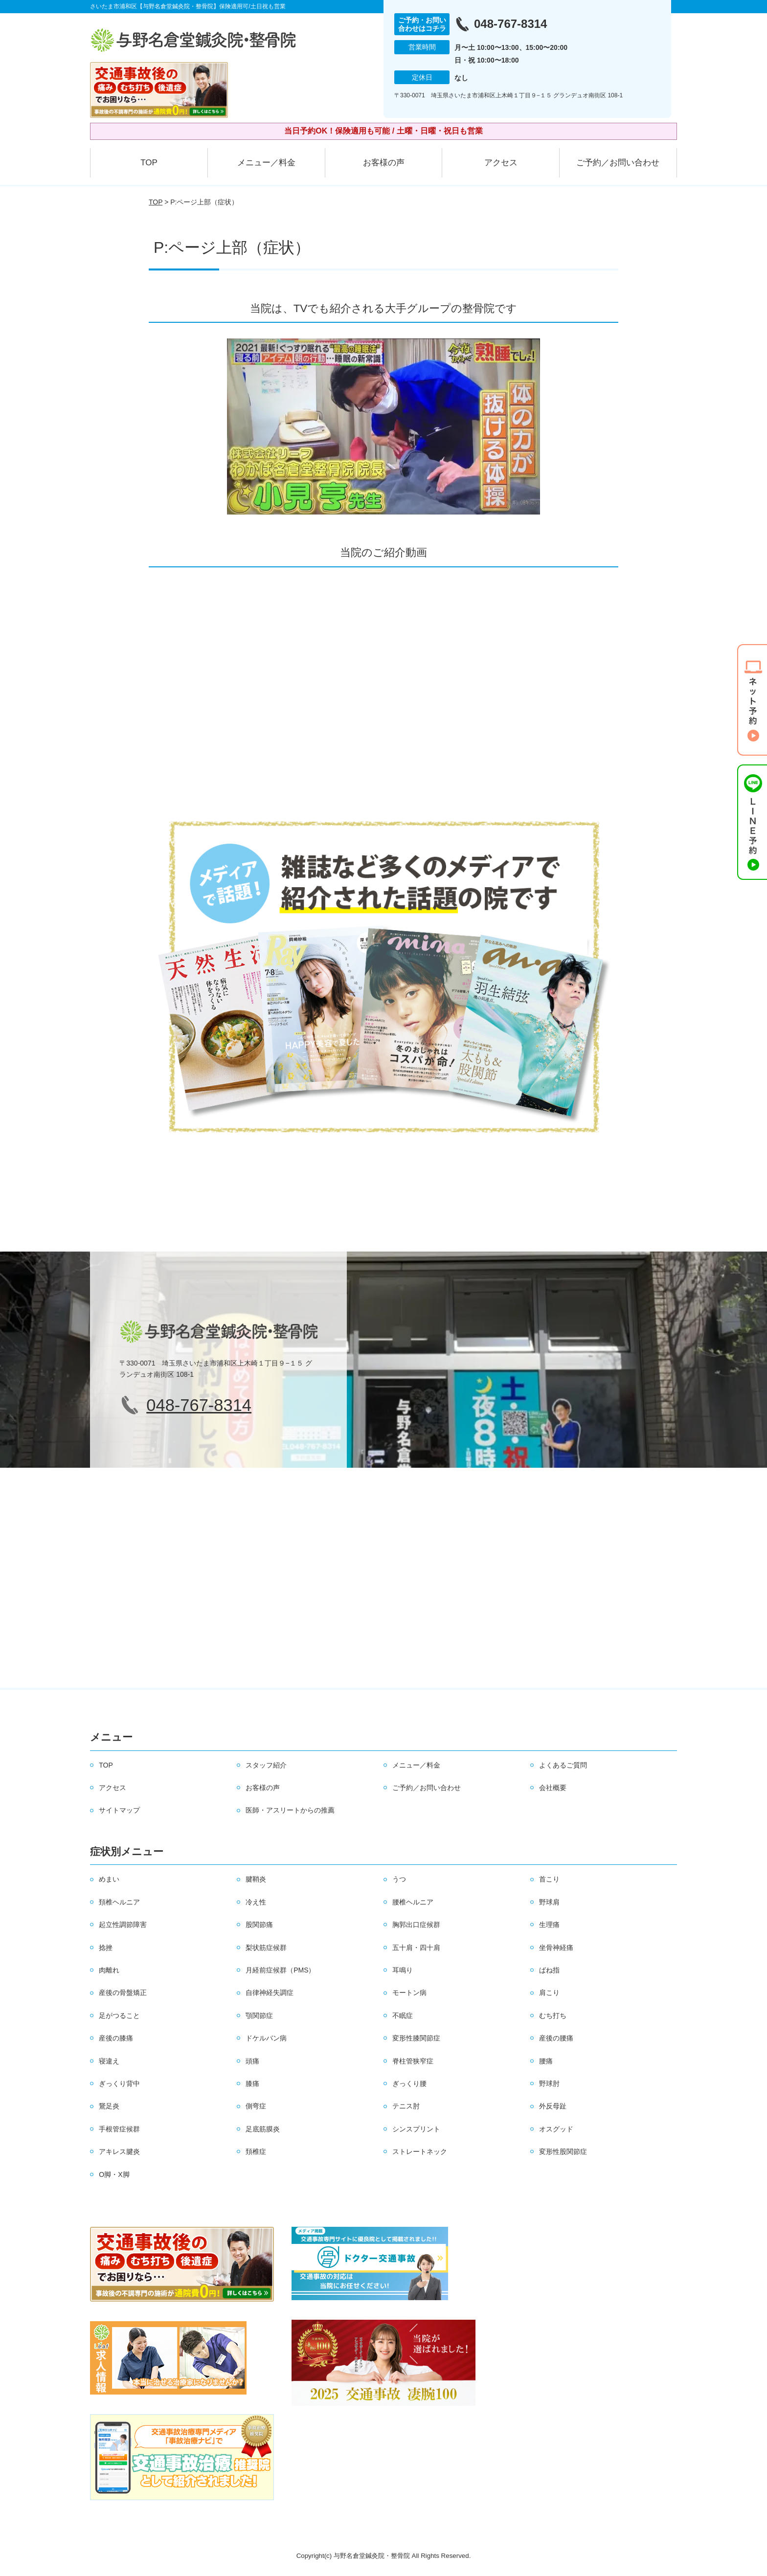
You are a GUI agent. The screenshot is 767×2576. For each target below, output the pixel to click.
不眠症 (402, 2015)
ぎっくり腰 (409, 2083)
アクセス (501, 162)
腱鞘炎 (256, 1879)
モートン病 (409, 1992)
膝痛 (252, 2083)
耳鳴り (402, 1970)
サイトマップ (119, 1810)
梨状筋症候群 (266, 1947)
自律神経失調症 (269, 1992)
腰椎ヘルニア (412, 1902)
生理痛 (549, 1924)
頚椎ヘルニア (119, 1902)
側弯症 (256, 2106)
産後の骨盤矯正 (123, 1992)
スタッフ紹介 (266, 1765)
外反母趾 (552, 2106)
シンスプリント (416, 2129)
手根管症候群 (119, 2129)
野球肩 (549, 1902)
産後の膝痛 (116, 2038)
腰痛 (546, 2061)
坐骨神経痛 (556, 1947)
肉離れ (109, 1970)
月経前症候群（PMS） (280, 1970)
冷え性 (256, 1902)
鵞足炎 (109, 2106)
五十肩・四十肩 (416, 1947)
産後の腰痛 (556, 2038)
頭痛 (252, 2061)
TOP (149, 162)
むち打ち (552, 2015)
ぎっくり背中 (119, 2083)
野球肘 (549, 2083)
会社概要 (552, 1788)
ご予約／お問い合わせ (617, 162)
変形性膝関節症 (416, 2038)
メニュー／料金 (266, 162)
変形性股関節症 (563, 2151)
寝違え (109, 2061)
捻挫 (106, 1947)
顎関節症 (259, 2015)
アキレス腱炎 (119, 2151)
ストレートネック (419, 2151)
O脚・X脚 (114, 2174)
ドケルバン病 (266, 2038)
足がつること (119, 2015)
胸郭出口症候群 (416, 1924)
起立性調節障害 (123, 1924)
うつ (399, 1879)
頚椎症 (256, 2151)
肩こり (549, 1992)
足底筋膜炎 (263, 2129)
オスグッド (556, 2129)
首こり (549, 1879)
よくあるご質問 (563, 1765)
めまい (109, 1879)
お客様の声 (384, 162)
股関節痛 (259, 1924)
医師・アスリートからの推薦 (290, 1810)
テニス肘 (406, 2106)
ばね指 (549, 1970)
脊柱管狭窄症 (412, 2061)
